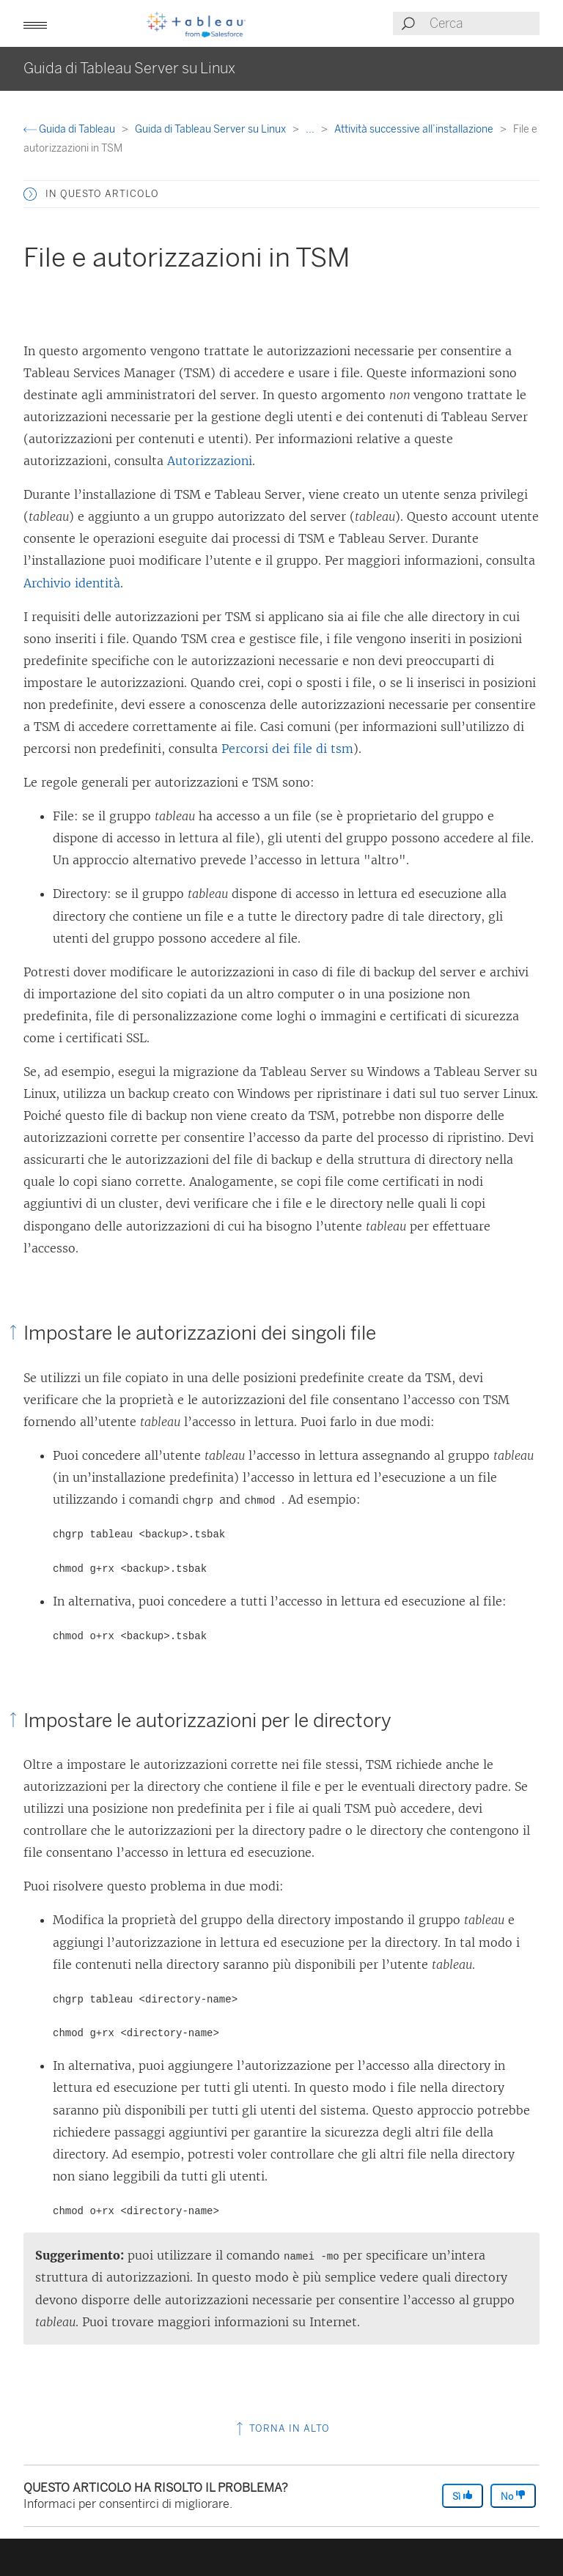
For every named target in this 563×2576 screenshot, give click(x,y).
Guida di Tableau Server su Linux (211, 129)
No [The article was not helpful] (513, 2496)
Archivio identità (71, 583)
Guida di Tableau (70, 129)
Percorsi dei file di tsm (287, 748)
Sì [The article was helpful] (462, 2496)
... (311, 129)
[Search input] (484, 23)
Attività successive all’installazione (415, 129)
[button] (35, 23)
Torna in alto (281, 2428)
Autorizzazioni (209, 460)
